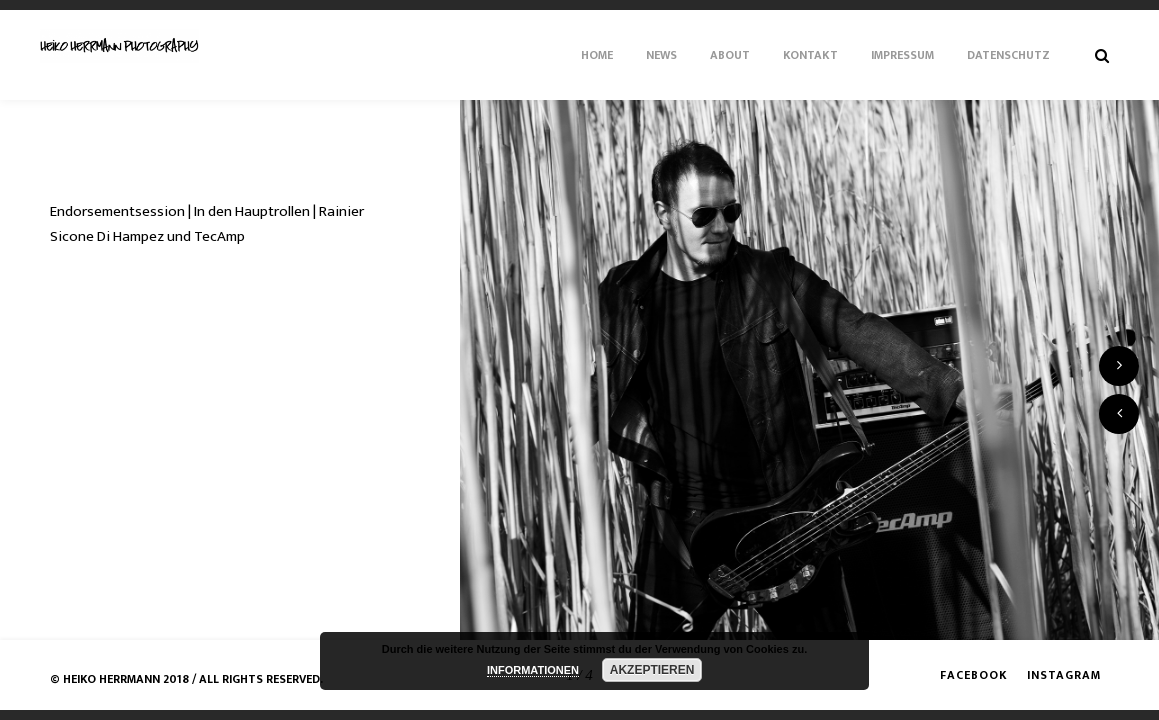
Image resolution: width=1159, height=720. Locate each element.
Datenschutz (1008, 55)
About (730, 55)
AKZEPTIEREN (652, 670)
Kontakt (810, 55)
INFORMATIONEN (533, 670)
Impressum (902, 55)
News (661, 55)
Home (597, 55)
